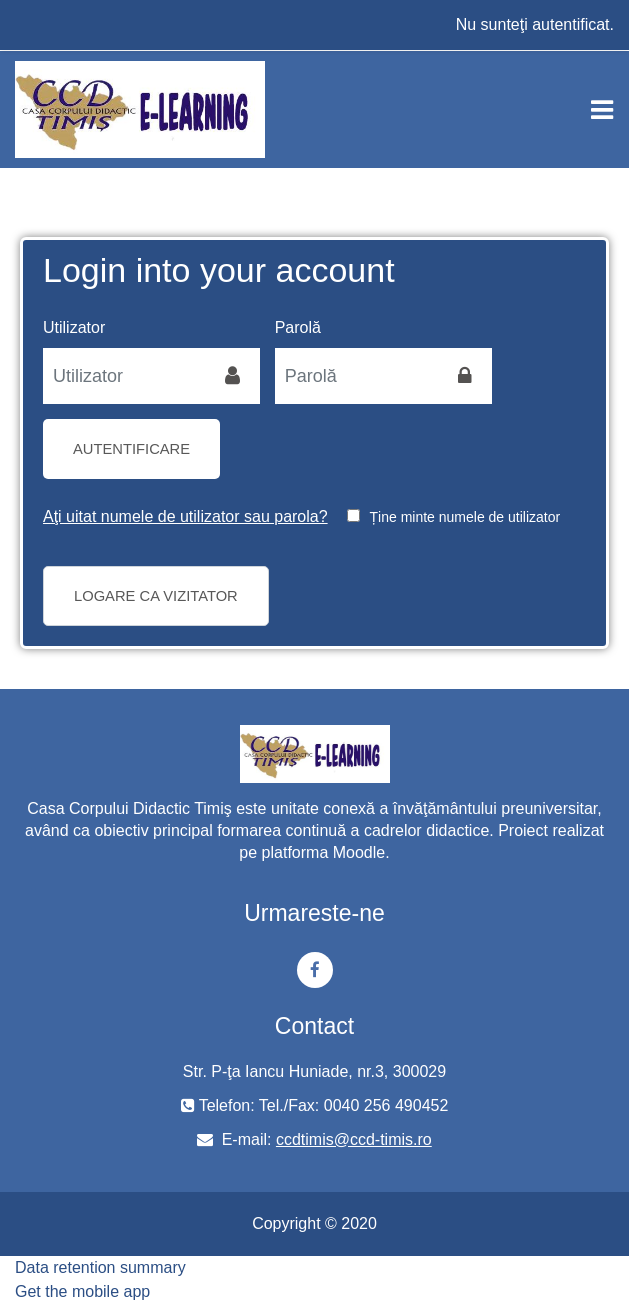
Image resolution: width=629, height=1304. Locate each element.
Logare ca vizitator (156, 596)
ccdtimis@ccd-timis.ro (354, 1139)
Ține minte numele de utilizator (465, 517)
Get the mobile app (82, 1291)
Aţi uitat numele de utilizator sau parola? (185, 516)
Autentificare (131, 449)
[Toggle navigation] (602, 110)
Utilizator (74, 327)
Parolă (298, 327)
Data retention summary (100, 1267)
